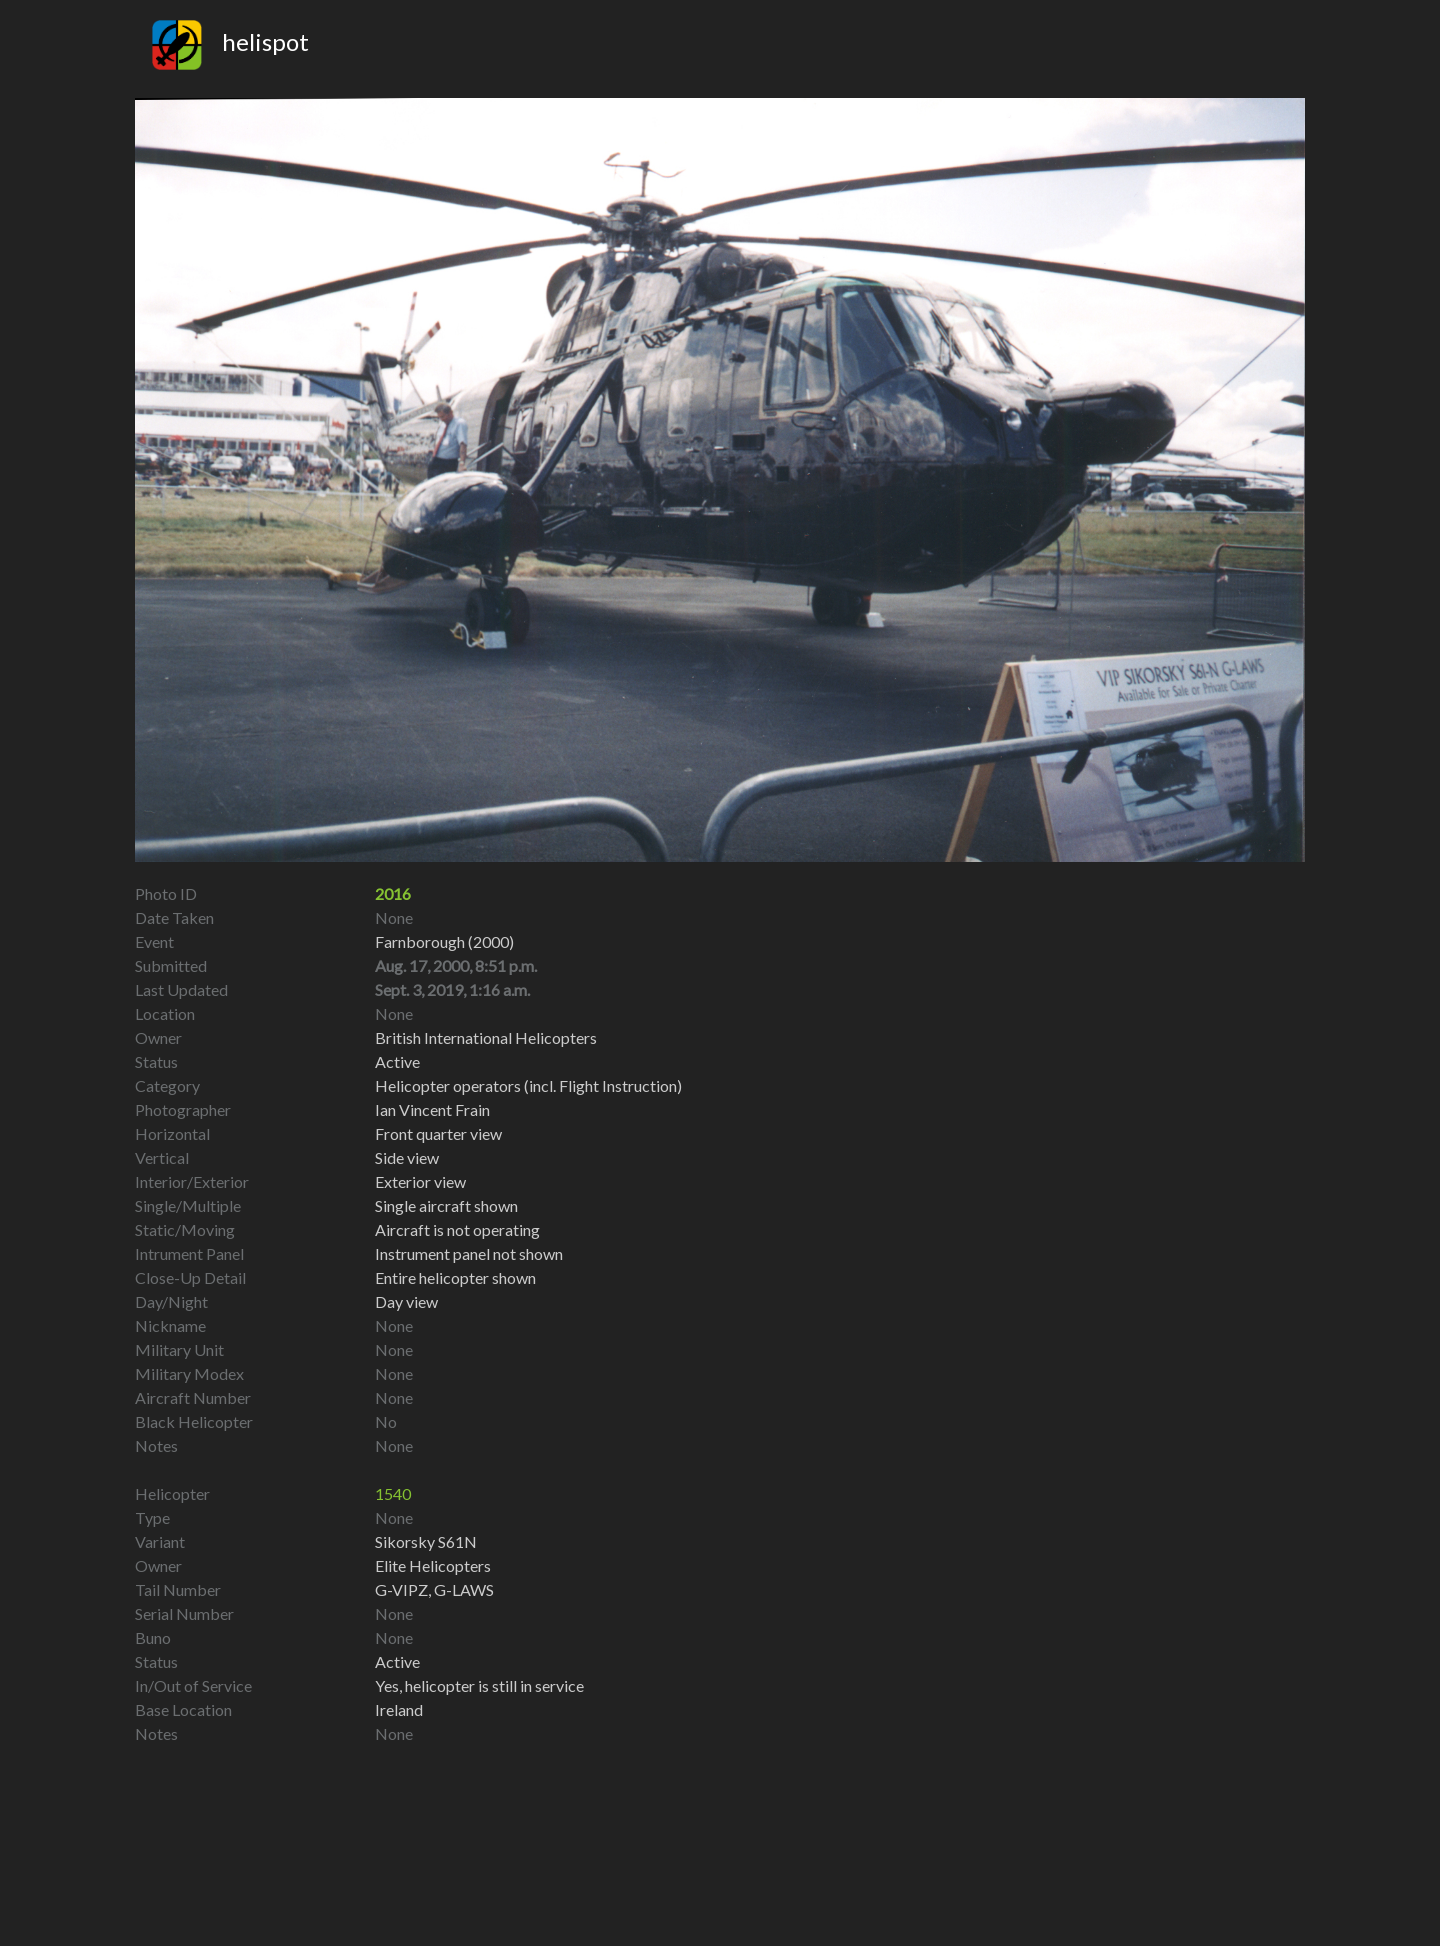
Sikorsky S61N (426, 1541)
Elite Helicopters (433, 1565)
